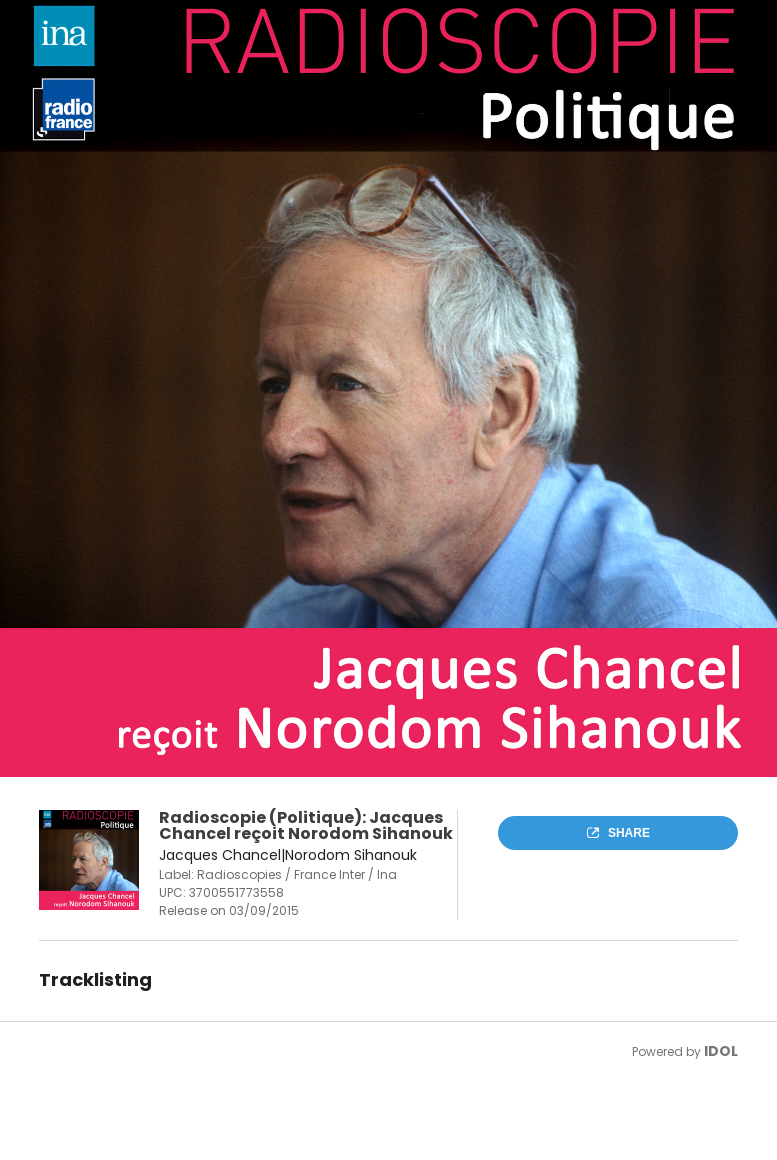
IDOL (721, 1051)
